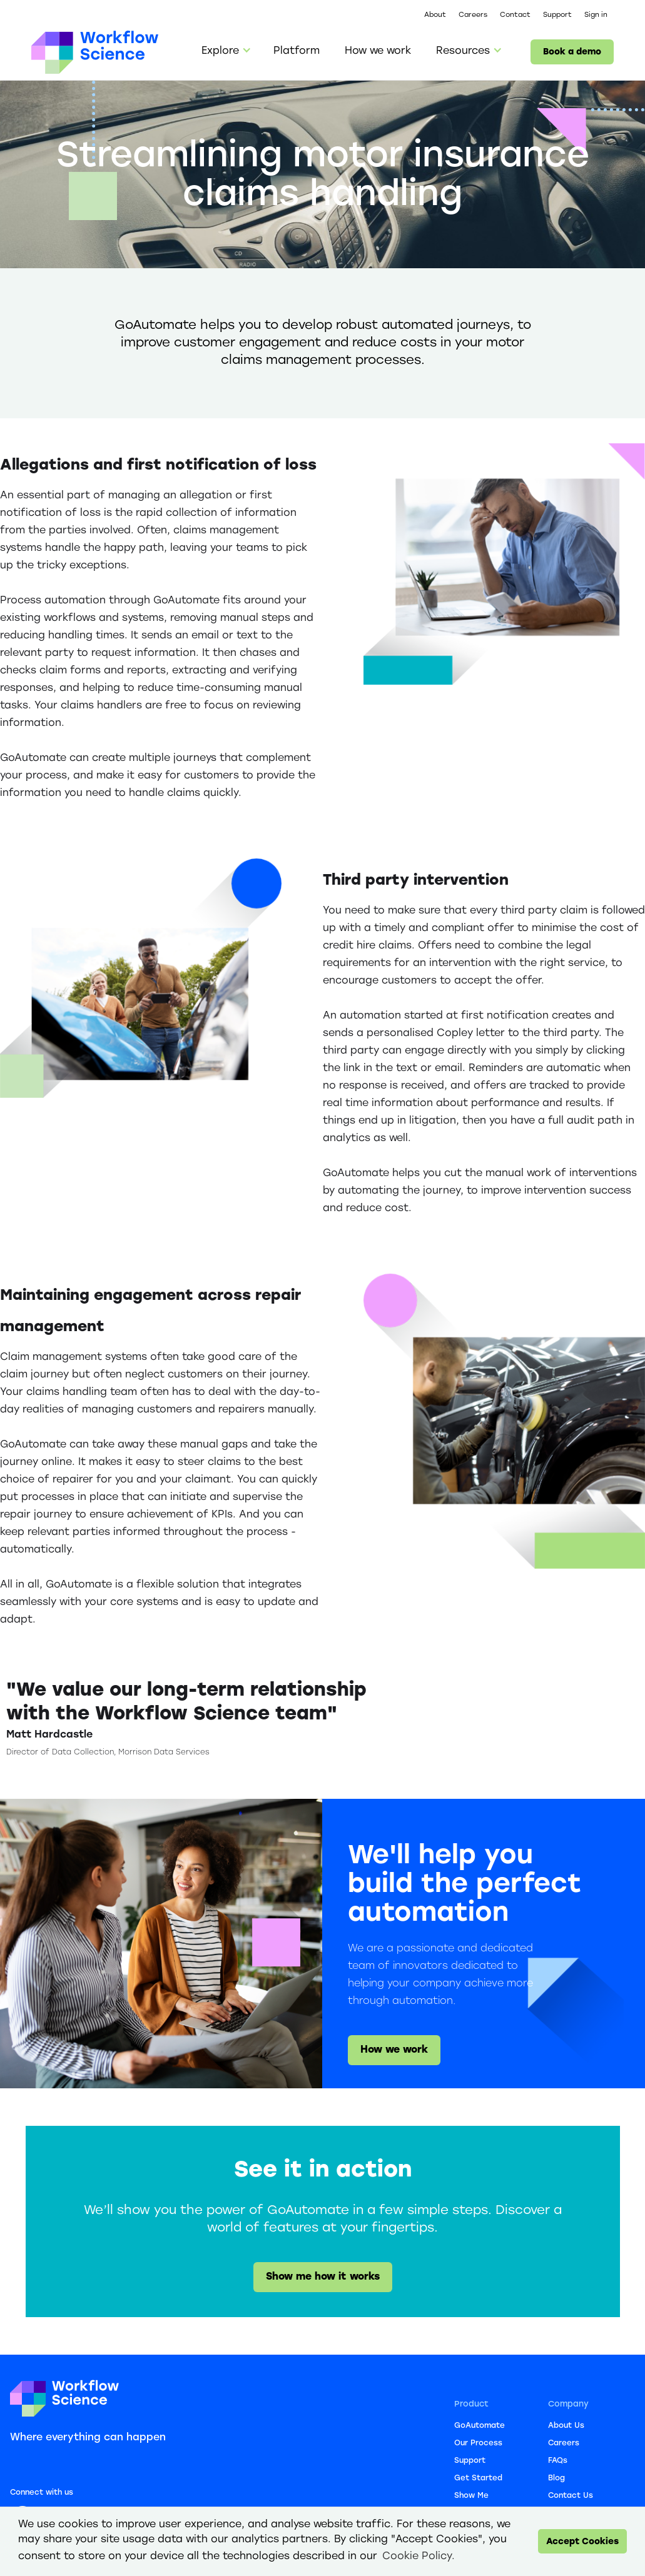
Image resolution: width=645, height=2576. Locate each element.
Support (557, 15)
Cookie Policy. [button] (418, 2556)
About (435, 15)
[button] (225, 52)
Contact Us (570, 2496)
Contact (515, 15)
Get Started (478, 2478)
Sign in (595, 15)
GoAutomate (479, 2426)
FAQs (557, 2461)
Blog (556, 2478)
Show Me (471, 2496)
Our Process (478, 2443)
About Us (566, 2426)
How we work (378, 52)
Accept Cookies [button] (582, 2541)
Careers (473, 15)
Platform (296, 52)
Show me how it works (323, 2277)
